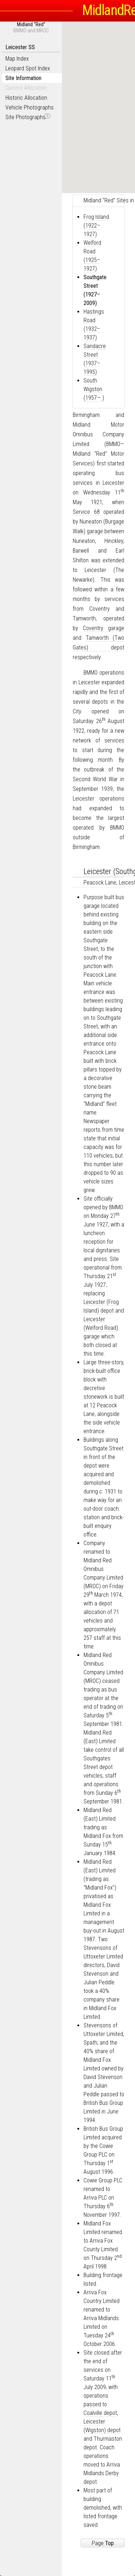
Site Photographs (27, 117)
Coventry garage (103, 628)
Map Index (17, 58)
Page (103, 2543)
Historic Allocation (26, 97)
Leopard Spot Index (27, 68)
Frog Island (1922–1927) (96, 226)
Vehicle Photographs (29, 107)
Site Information (23, 78)
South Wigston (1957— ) (94, 389)
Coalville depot (100, 2413)
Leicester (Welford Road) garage (101, 1328)
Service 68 (86, 511)
